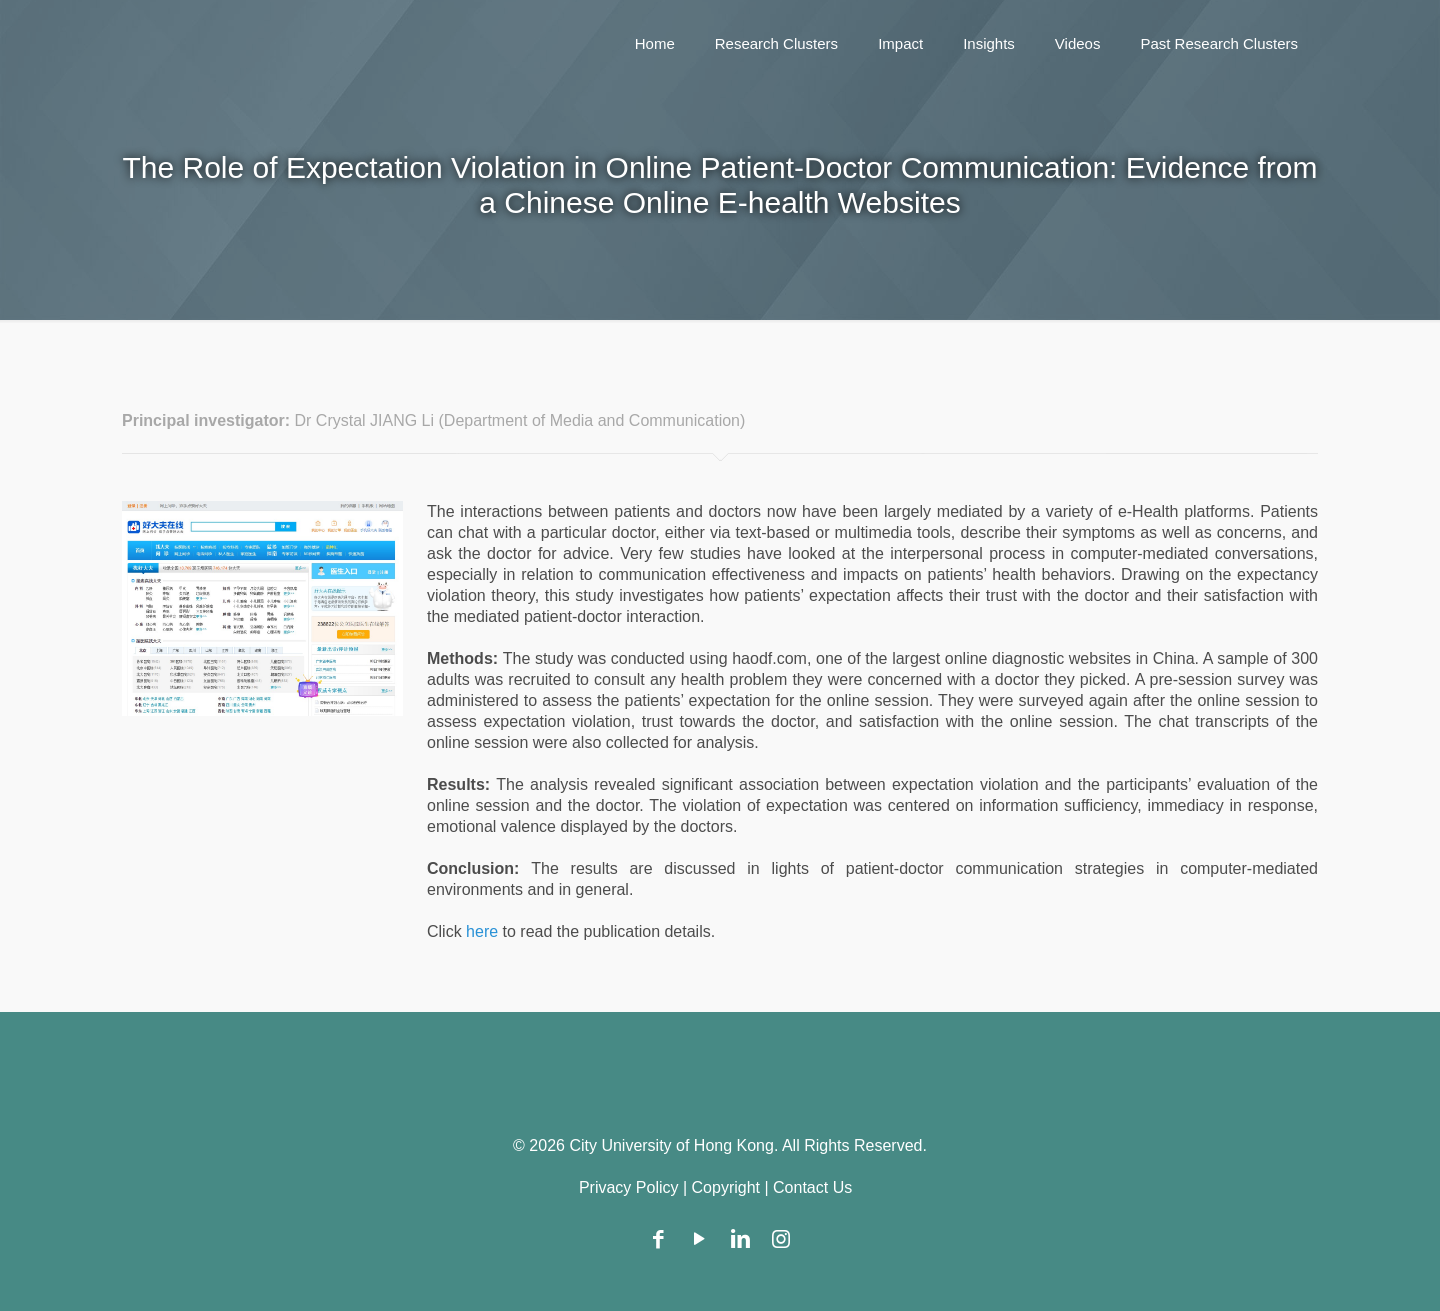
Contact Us (812, 1187)
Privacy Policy (629, 1187)
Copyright (726, 1187)
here (484, 931)
